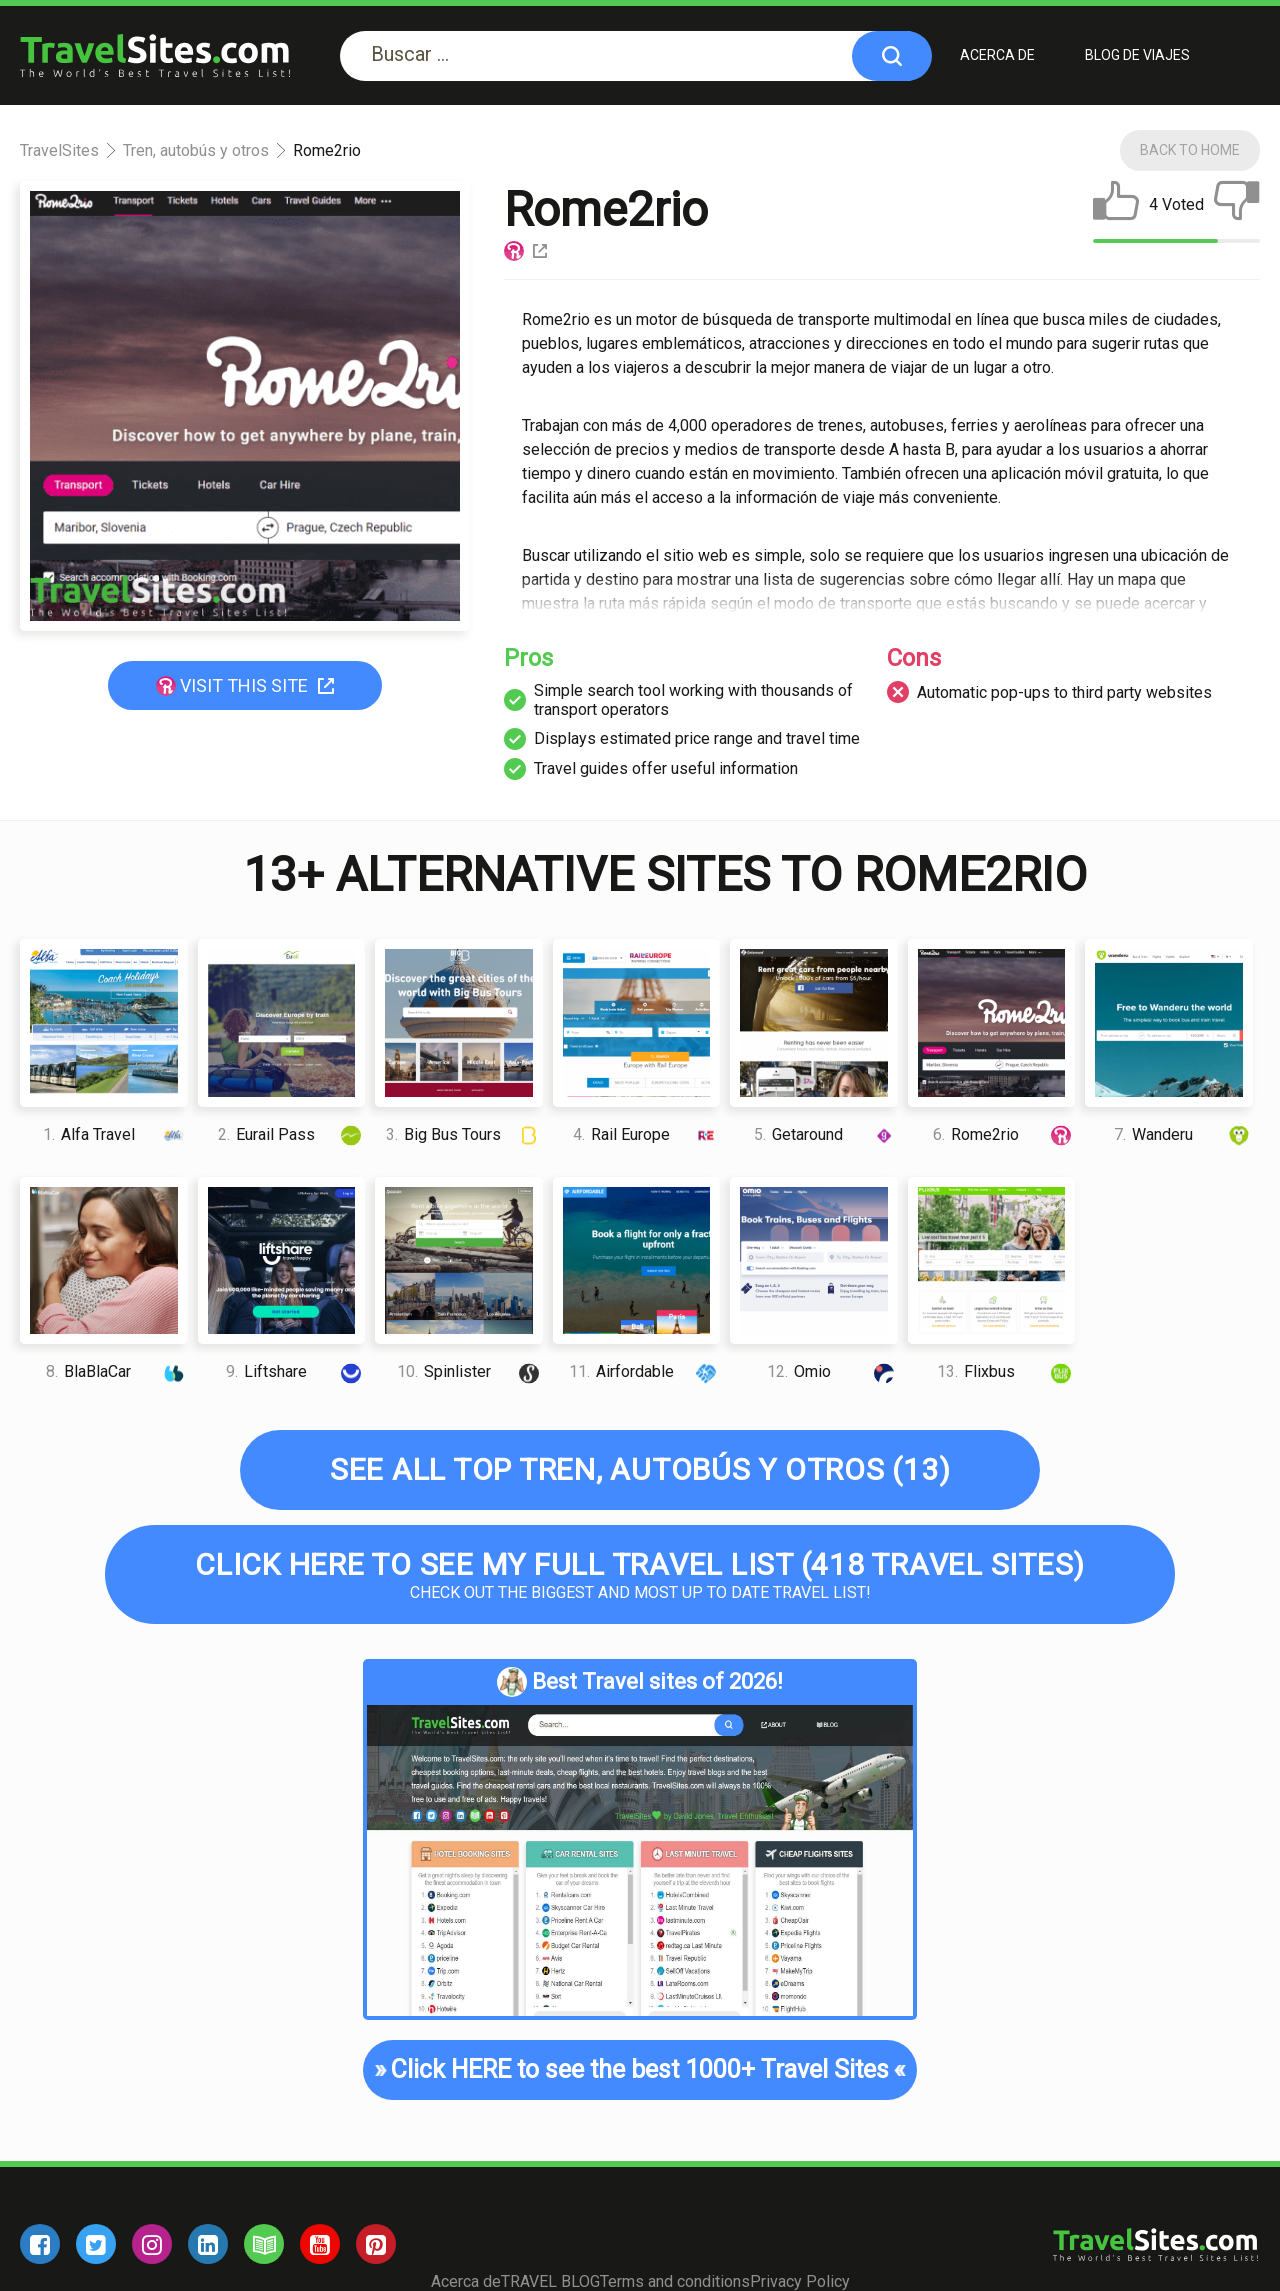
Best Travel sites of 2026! (640, 1682)
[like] (1116, 205)
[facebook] (40, 2244)
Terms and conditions (675, 2281)
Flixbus (1006, 1371)
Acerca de (997, 55)
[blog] (264, 2244)
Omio (832, 1371)
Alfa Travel (115, 1134)
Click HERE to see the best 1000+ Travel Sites (640, 2070)
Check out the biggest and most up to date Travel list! (640, 1574)
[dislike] (1237, 205)
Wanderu (1183, 1134)
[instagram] (152, 2244)
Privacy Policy (800, 2281)
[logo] (155, 55)
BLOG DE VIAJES (1137, 55)
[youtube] (320, 2244)
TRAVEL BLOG (550, 2281)
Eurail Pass (291, 1134)
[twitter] (96, 2244)
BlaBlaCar (116, 1371)
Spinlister (470, 1371)
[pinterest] (376, 2244)
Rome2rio (1004, 1134)
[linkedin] (208, 2244)
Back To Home (1190, 150)
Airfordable (644, 1371)
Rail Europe (646, 1134)
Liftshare (295, 1371)
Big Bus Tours (464, 1134)
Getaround (825, 1134)
